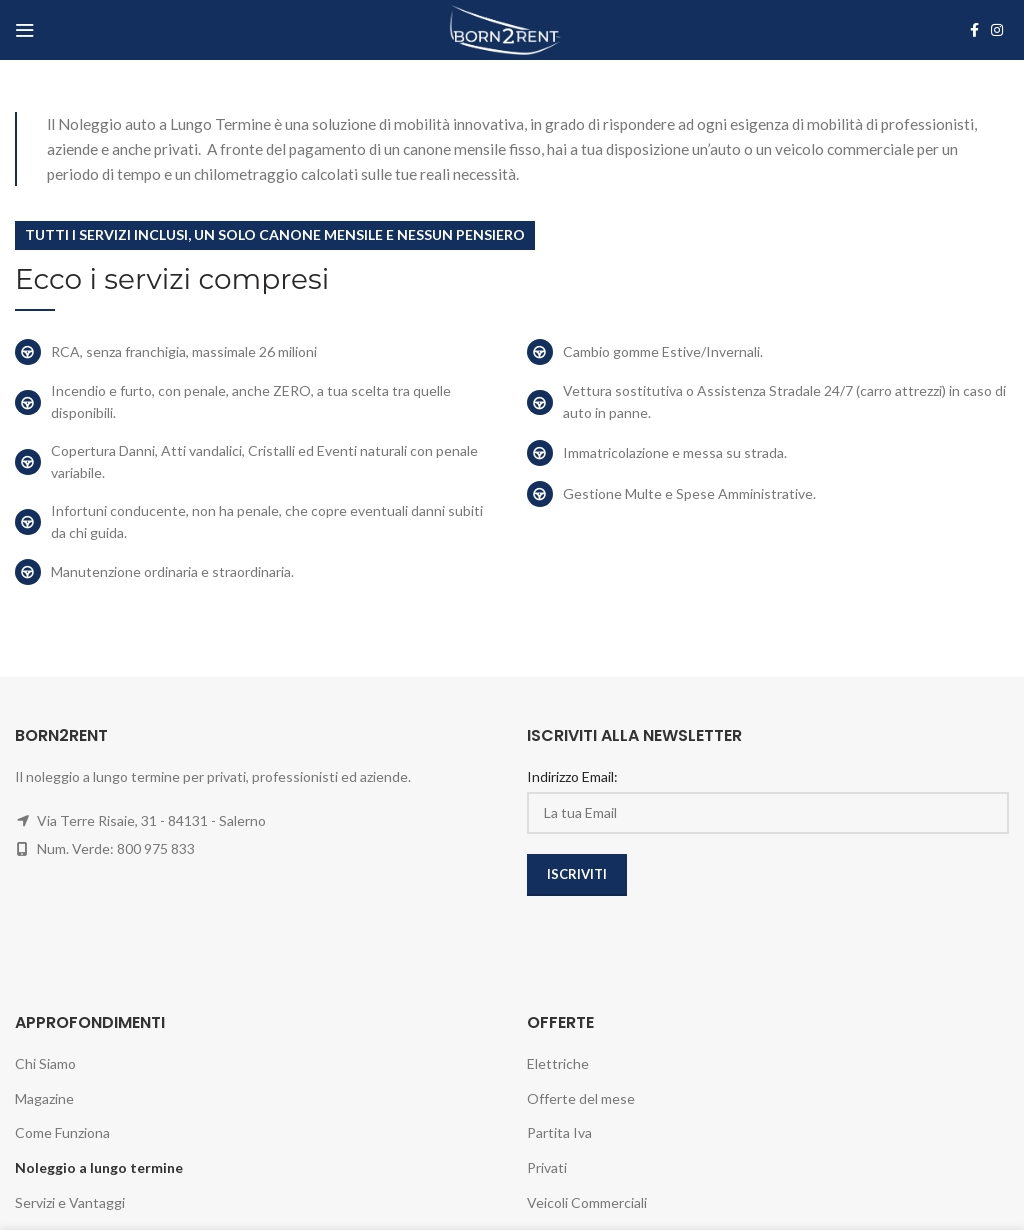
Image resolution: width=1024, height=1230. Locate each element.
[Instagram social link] (997, 30)
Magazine (44, 1098)
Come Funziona (62, 1132)
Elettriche (558, 1063)
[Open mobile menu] (25, 30)
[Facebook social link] (974, 30)
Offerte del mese (581, 1098)
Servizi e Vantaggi (70, 1202)
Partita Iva (559, 1132)
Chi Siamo (45, 1063)
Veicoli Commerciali (587, 1202)
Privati (547, 1167)
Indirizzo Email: (572, 776)
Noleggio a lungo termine (99, 1167)
